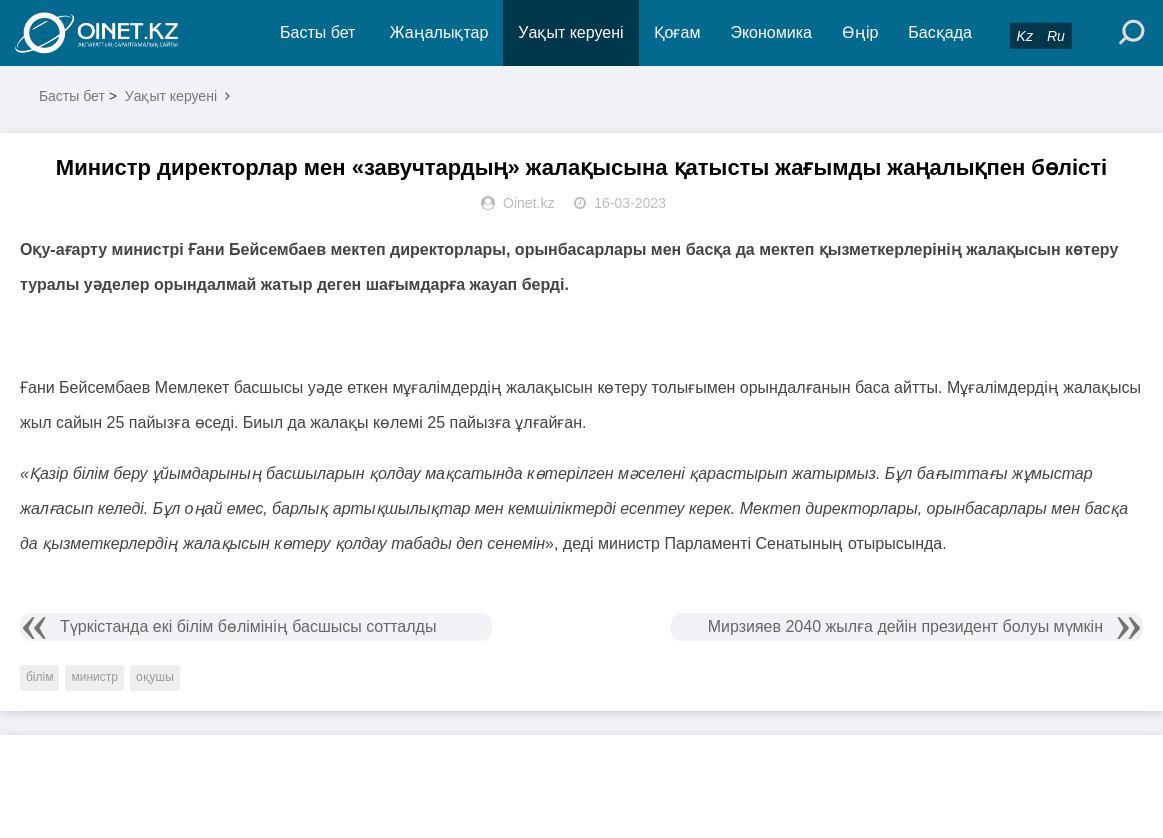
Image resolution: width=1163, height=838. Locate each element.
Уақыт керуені (570, 32)
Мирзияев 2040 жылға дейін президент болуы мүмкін (905, 626)
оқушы (155, 677)
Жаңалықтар (439, 32)
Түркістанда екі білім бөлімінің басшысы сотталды (248, 626)
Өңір (860, 32)
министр (94, 677)
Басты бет (317, 32)
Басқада (940, 32)
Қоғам (677, 32)
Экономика (771, 32)
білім (39, 677)
